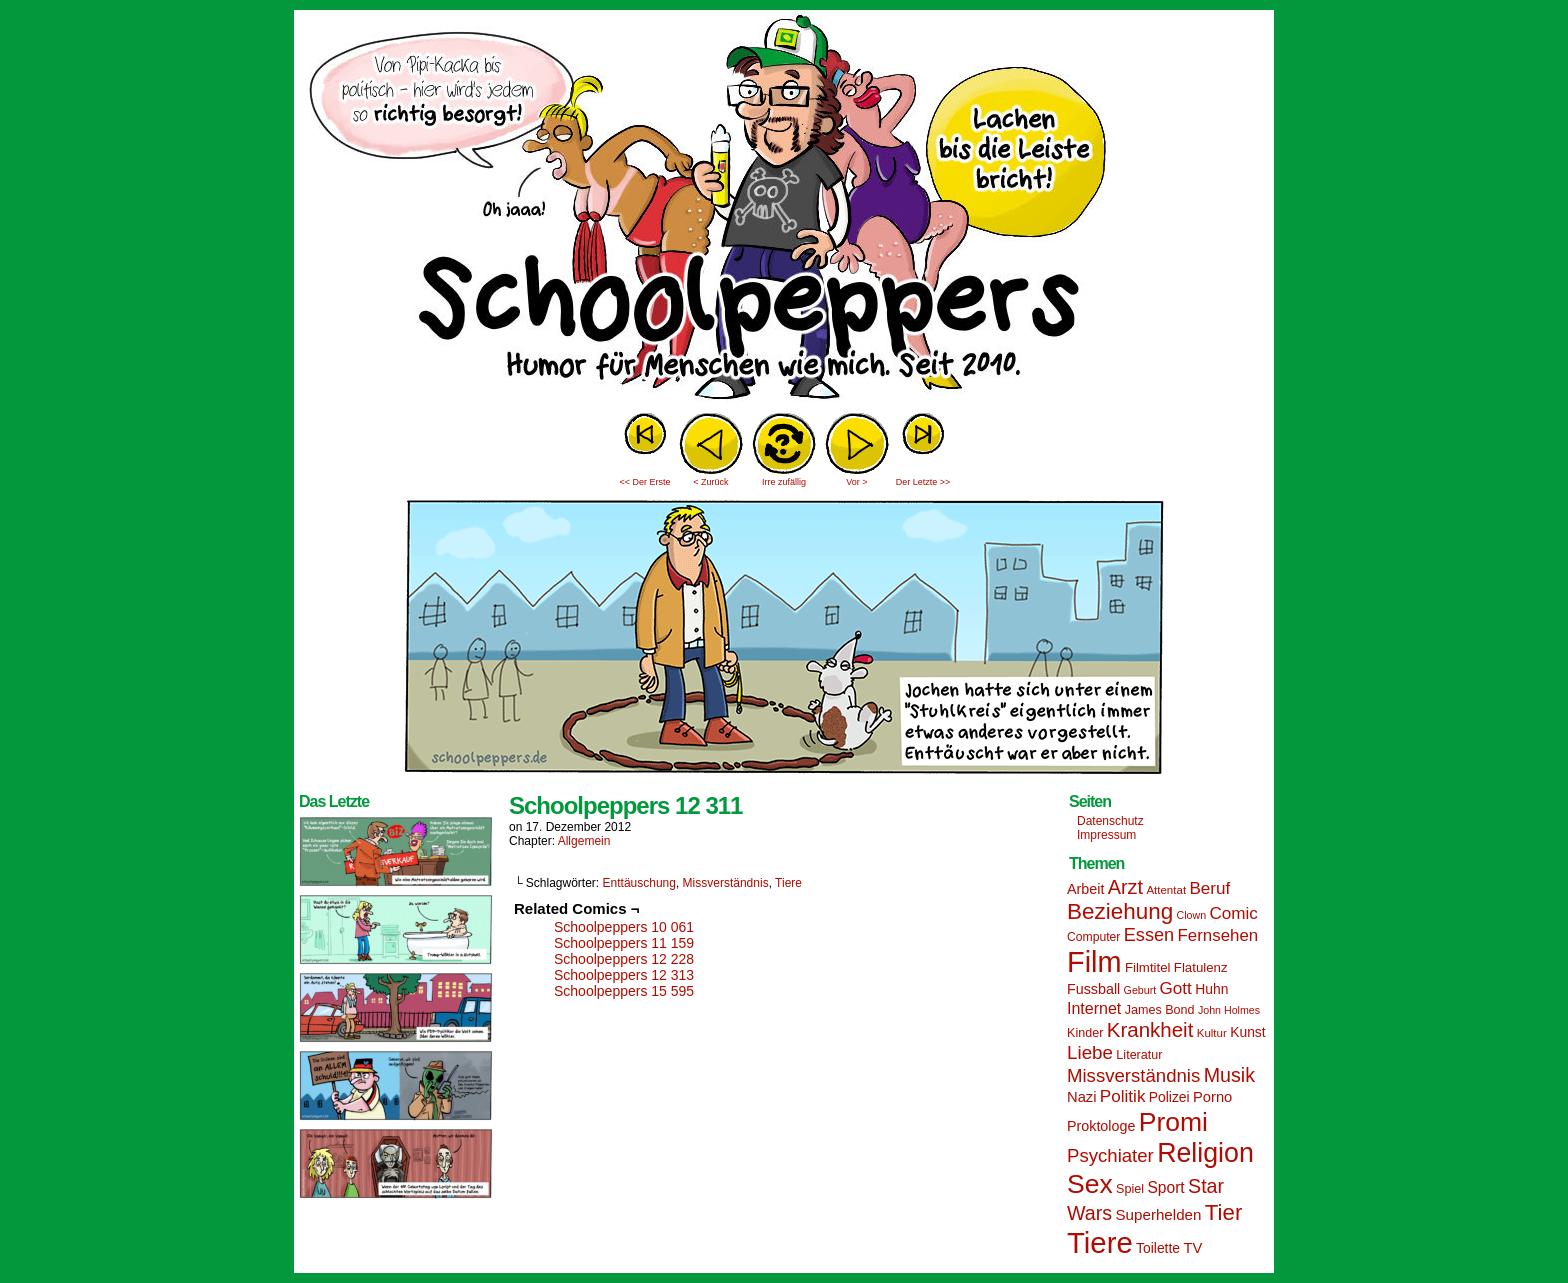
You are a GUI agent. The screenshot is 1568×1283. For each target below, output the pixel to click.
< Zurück (710, 482)
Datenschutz (1110, 821)
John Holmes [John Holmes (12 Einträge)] (1229, 1010)
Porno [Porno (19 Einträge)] (1212, 1097)
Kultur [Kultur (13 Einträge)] (1212, 1033)
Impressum (1106, 835)
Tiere (788, 883)
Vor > (856, 482)
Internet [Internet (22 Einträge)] (1094, 1008)
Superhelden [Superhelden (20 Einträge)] (1158, 1214)
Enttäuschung (639, 883)
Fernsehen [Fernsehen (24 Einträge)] (1218, 935)
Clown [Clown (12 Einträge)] (1191, 915)
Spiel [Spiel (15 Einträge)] (1130, 1189)
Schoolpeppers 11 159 (624, 943)
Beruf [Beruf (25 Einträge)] (1209, 888)
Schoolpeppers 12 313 (624, 975)
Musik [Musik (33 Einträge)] (1229, 1075)
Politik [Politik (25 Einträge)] (1123, 1096)
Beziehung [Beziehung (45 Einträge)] (1120, 911)
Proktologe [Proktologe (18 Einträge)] (1101, 1126)
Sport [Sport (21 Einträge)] (1165, 1187)
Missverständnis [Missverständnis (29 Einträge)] (1133, 1075)
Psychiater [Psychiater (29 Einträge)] (1110, 1155)
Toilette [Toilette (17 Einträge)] (1158, 1248)
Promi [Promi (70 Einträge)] (1173, 1122)
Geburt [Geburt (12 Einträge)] (1140, 990)
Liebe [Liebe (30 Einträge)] (1090, 1052)
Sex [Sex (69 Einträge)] (1090, 1184)
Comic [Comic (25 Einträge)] (1233, 913)
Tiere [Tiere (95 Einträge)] (1100, 1242)
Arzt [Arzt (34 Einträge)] (1125, 887)
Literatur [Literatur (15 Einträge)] (1139, 1055)
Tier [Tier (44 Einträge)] (1224, 1212)
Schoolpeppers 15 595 (624, 991)
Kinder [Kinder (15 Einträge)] (1085, 1033)
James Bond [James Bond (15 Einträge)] (1160, 1010)
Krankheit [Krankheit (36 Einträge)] (1150, 1029)
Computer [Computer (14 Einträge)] (1093, 937)
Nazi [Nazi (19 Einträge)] (1081, 1097)
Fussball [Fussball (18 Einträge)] (1093, 989)
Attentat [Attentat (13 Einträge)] (1166, 890)
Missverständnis (726, 883)
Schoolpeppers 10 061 (624, 927)
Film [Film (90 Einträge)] (1094, 962)
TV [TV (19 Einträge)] (1192, 1248)
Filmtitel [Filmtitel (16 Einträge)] (1148, 967)
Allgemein (584, 841)
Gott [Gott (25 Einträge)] (1176, 988)
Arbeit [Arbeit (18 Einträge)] (1085, 889)
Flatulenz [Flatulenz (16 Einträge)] (1201, 967)
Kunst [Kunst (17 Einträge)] (1247, 1032)
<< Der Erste (644, 482)
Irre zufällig (784, 482)
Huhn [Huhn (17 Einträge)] (1211, 989)
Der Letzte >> (923, 482)
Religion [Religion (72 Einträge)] (1205, 1153)
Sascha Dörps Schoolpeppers (784, 210)
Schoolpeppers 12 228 (624, 959)
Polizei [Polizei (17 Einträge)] (1169, 1097)
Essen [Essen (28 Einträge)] (1149, 935)
